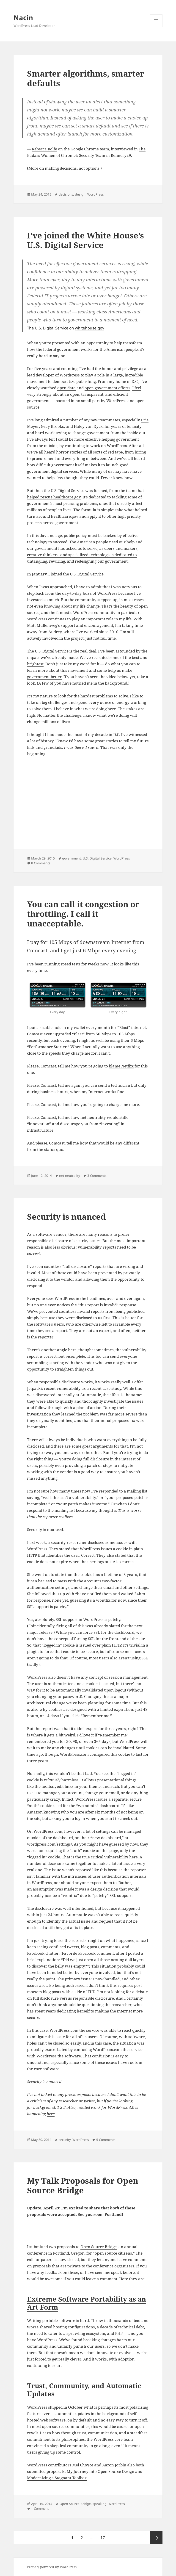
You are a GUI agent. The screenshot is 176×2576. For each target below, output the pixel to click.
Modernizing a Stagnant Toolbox (57, 2477)
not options (89, 168)
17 (104, 2535)
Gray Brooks (52, 426)
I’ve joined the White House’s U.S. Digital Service (85, 240)
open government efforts (107, 387)
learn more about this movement (57, 670)
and (143, 657)
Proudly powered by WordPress (52, 2567)
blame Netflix (121, 1066)
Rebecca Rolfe (44, 149)
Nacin (23, 17)
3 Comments (97, 1175)
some (114, 657)
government (71, 858)
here (51, 2113)
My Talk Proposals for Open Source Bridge (82, 2185)
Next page (156, 2537)
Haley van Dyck (88, 426)
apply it (94, 516)
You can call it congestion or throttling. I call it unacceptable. (83, 914)
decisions (68, 168)
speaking (100, 2503)
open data (66, 387)
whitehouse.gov (89, 328)
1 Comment (40, 2508)
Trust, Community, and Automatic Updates (84, 2389)
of (122, 657)
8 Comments (40, 863)
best (135, 657)
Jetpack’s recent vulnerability (54, 1388)
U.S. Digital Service (97, 858)
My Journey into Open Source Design (100, 2471)
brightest (35, 663)
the (128, 657)
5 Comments (106, 2139)
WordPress (95, 194)
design (80, 194)
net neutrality (69, 1175)
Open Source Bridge (98, 2246)
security (65, 2139)
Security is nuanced (66, 1216)
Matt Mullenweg (42, 625)
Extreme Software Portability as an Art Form (86, 2302)
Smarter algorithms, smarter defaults (85, 78)
